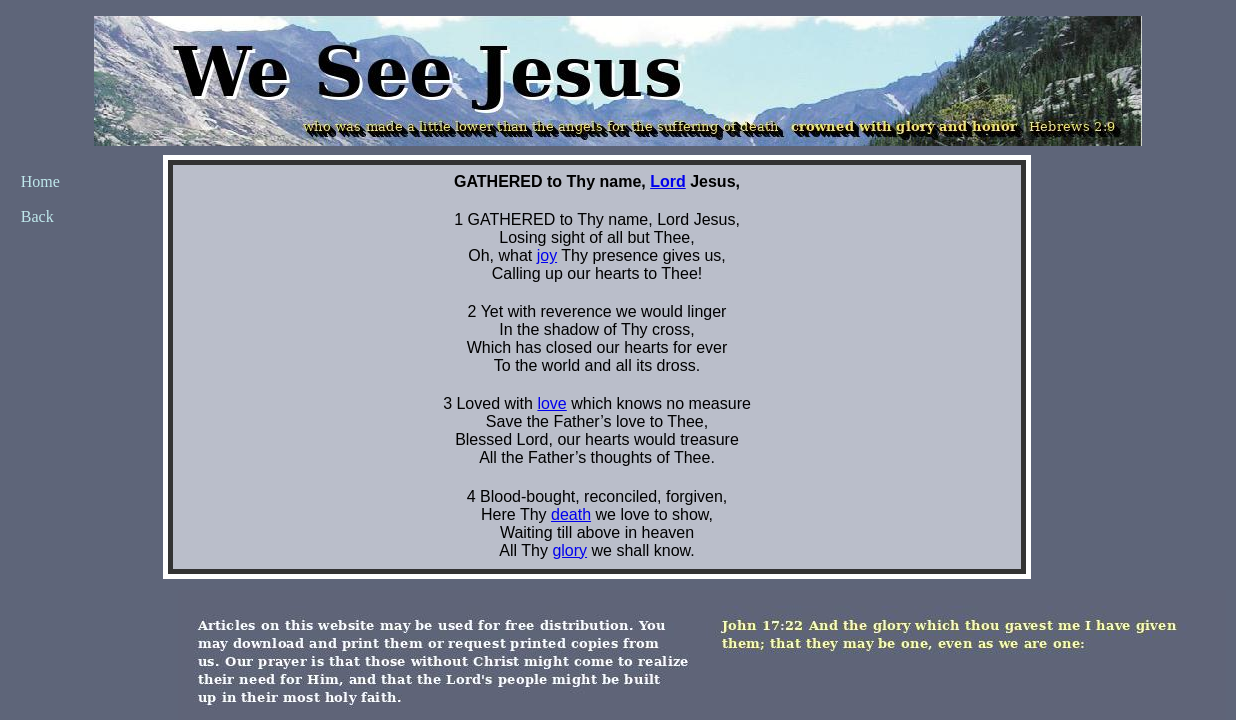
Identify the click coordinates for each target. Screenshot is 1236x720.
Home (40, 181)
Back (37, 216)
